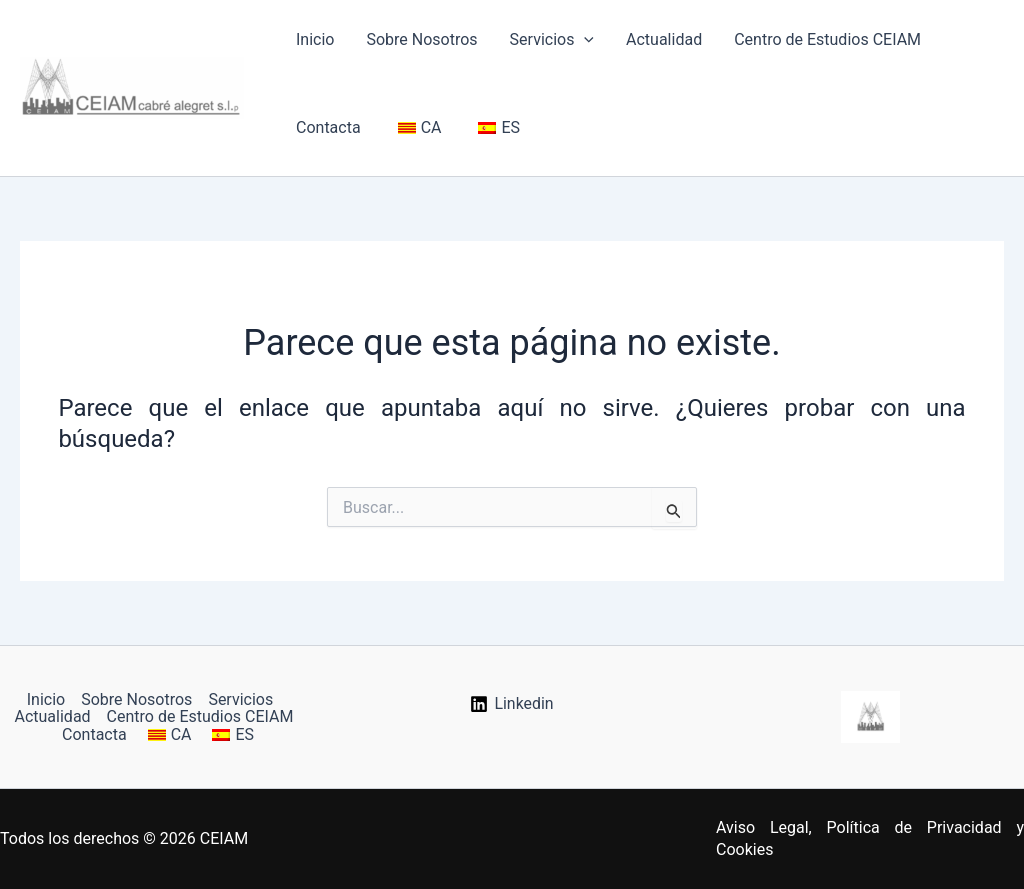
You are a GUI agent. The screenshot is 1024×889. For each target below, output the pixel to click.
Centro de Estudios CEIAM (827, 39)
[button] (584, 40)
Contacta (328, 127)
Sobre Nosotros (421, 39)
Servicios (552, 40)
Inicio (315, 39)
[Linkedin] (512, 704)
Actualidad (664, 39)
